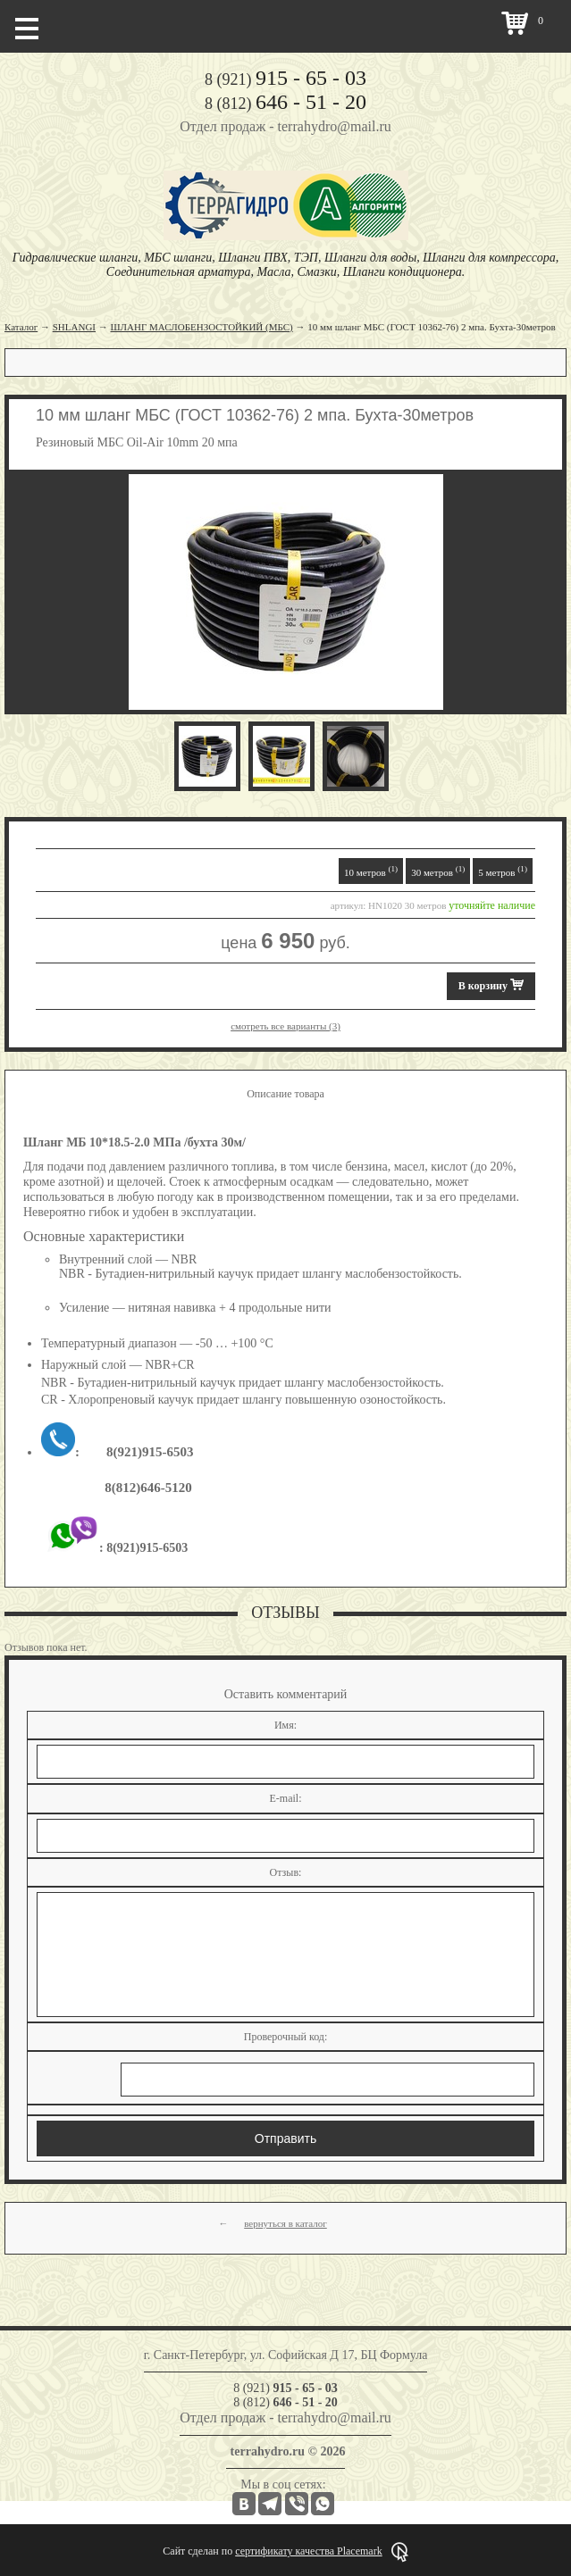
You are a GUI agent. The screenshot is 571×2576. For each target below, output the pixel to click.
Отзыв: (286, 1872)
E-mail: (286, 1798)
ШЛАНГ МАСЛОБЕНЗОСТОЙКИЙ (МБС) (202, 326)
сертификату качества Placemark (308, 2551)
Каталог (21, 326)
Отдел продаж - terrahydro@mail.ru (285, 126)
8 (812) (285, 104)
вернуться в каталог (285, 2223)
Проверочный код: (286, 2036)
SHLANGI (74, 326)
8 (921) (285, 79)
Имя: (285, 1725)
